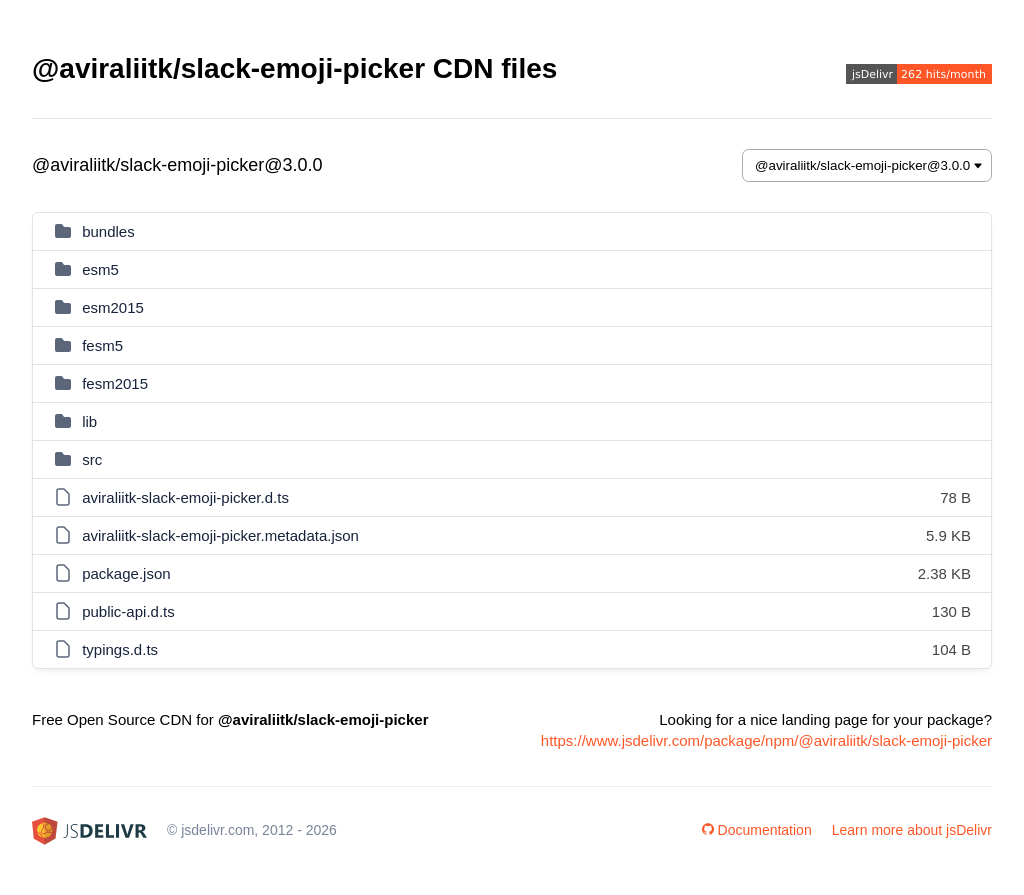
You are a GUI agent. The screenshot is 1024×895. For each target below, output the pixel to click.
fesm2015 (115, 383)
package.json (126, 573)
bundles (108, 231)
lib (89, 421)
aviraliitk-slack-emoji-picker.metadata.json (220, 535)
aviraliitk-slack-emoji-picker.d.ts (185, 497)
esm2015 (113, 307)
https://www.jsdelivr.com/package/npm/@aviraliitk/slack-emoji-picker (766, 740)
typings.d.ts (120, 649)
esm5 (100, 269)
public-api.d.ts (128, 611)
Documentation (757, 830)
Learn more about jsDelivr (912, 830)
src (92, 459)
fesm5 (102, 345)
